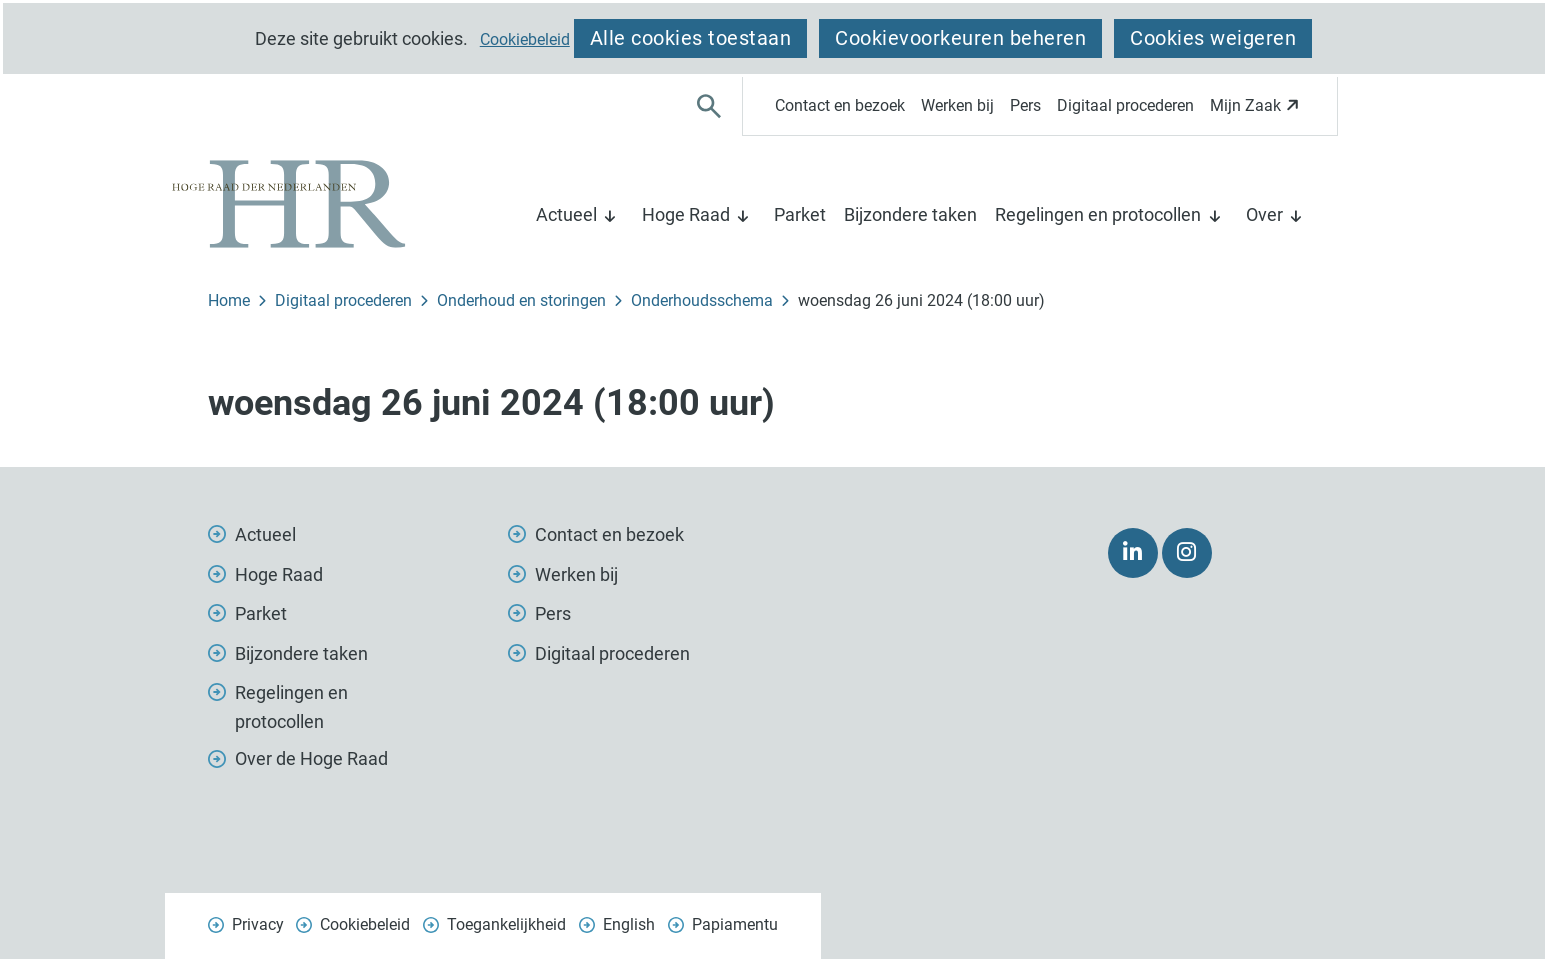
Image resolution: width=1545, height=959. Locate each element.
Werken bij (957, 105)
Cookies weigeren (1213, 38)
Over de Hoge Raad (311, 758)
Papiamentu (735, 924)
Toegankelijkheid (506, 924)
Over (1264, 214)
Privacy (258, 924)
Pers (1025, 105)
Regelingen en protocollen (1098, 214)
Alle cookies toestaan (691, 38)
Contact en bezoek (840, 105)
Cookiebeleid (525, 40)
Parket (800, 214)
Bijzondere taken (910, 214)
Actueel (566, 214)
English (629, 924)
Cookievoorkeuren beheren (960, 38)
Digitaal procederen (1125, 105)
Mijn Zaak (1257, 111)
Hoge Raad (686, 214)
